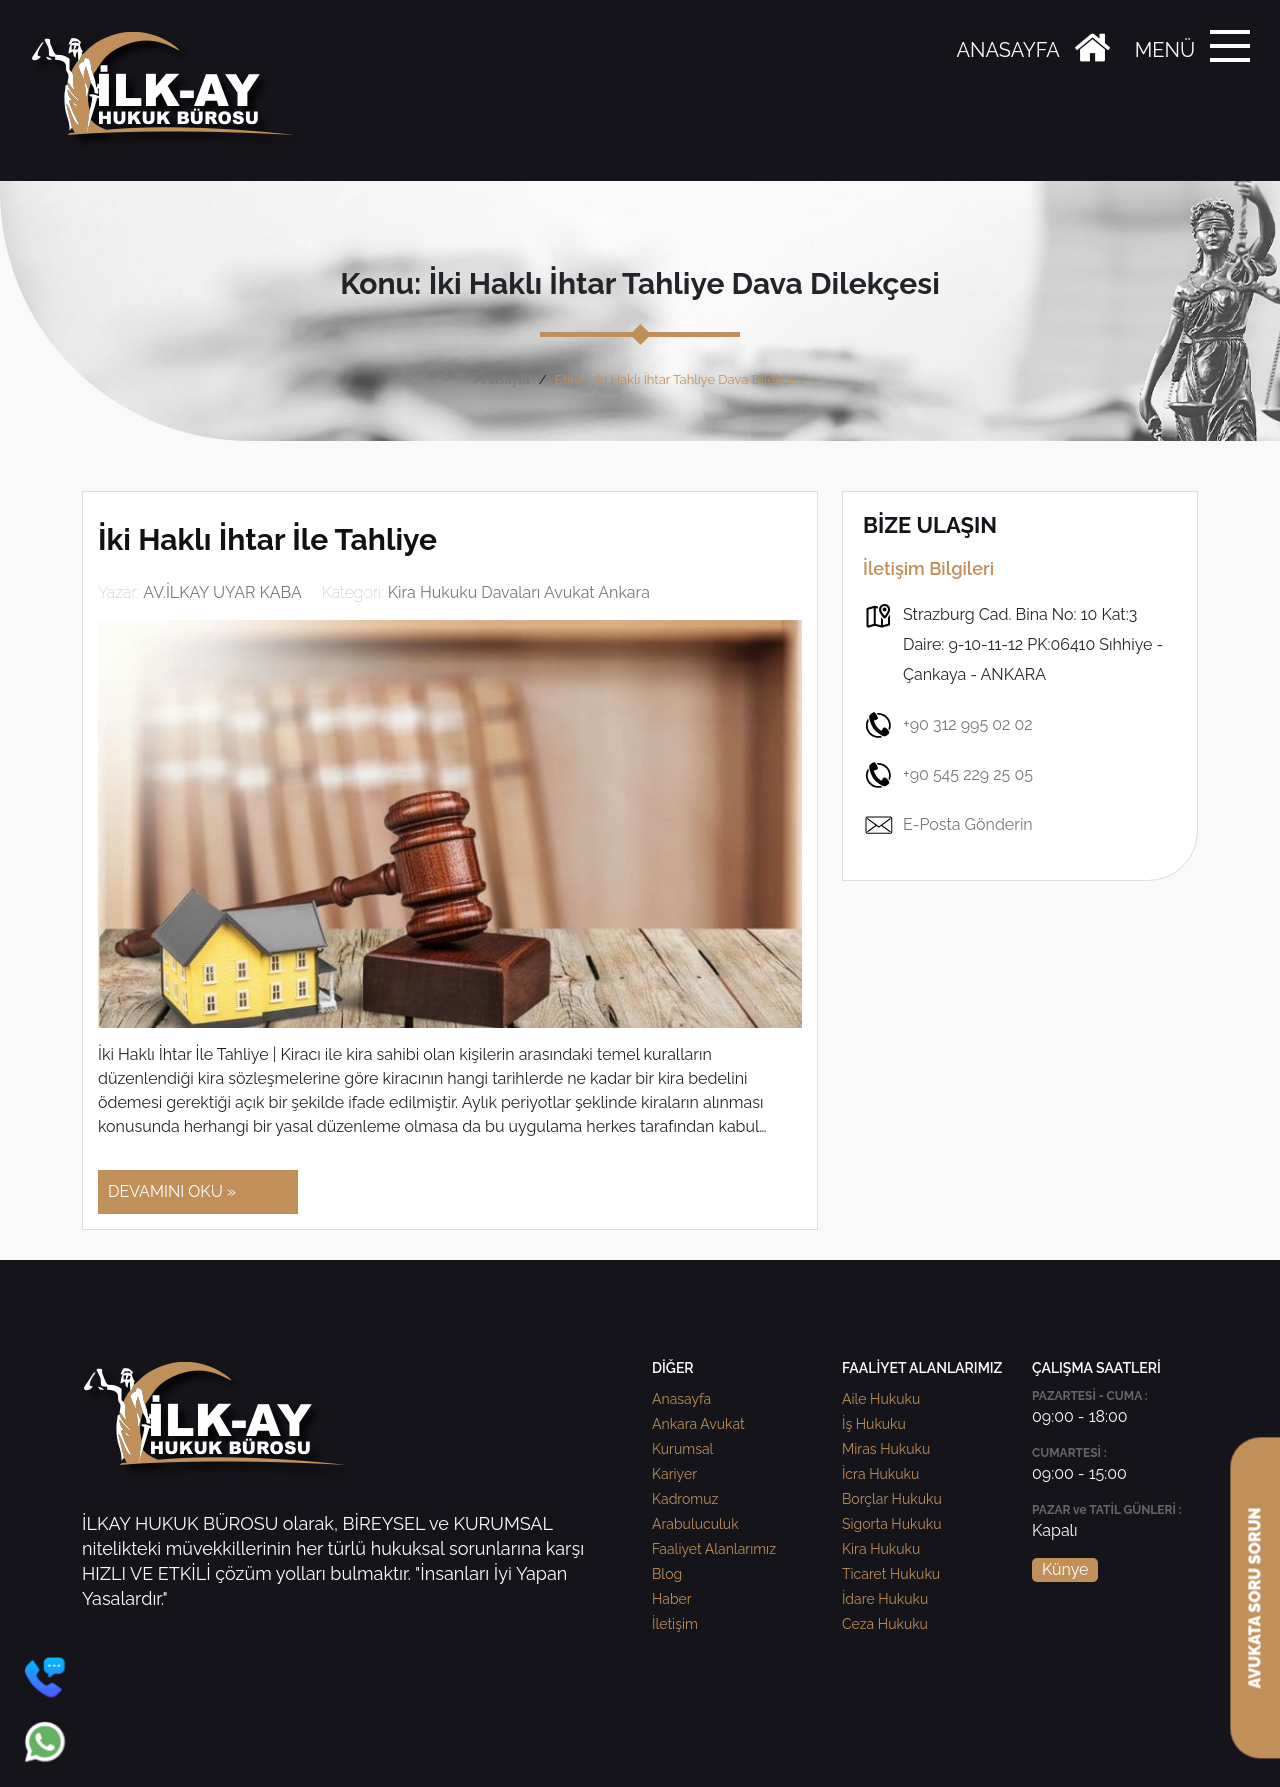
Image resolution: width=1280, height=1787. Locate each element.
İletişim (675, 1624)
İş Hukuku (874, 1424)
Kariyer (674, 1474)
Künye (1065, 1569)
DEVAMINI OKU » (172, 1191)
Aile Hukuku (881, 1399)
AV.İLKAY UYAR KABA (222, 592)
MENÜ (1165, 50)
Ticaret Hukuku (891, 1574)
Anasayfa (502, 379)
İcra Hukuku (880, 1474)
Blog (667, 1574)
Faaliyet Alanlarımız (714, 1549)
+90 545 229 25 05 (948, 775)
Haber (672, 1599)
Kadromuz (685, 1499)
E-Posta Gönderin (948, 825)
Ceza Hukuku (885, 1624)
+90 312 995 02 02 (948, 725)
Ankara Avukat (698, 1424)
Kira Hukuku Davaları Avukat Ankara (519, 592)
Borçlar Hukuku (892, 1499)
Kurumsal (682, 1449)
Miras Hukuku (886, 1449)
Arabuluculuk (695, 1524)
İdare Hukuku (885, 1599)
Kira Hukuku (881, 1549)
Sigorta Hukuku (891, 1524)
